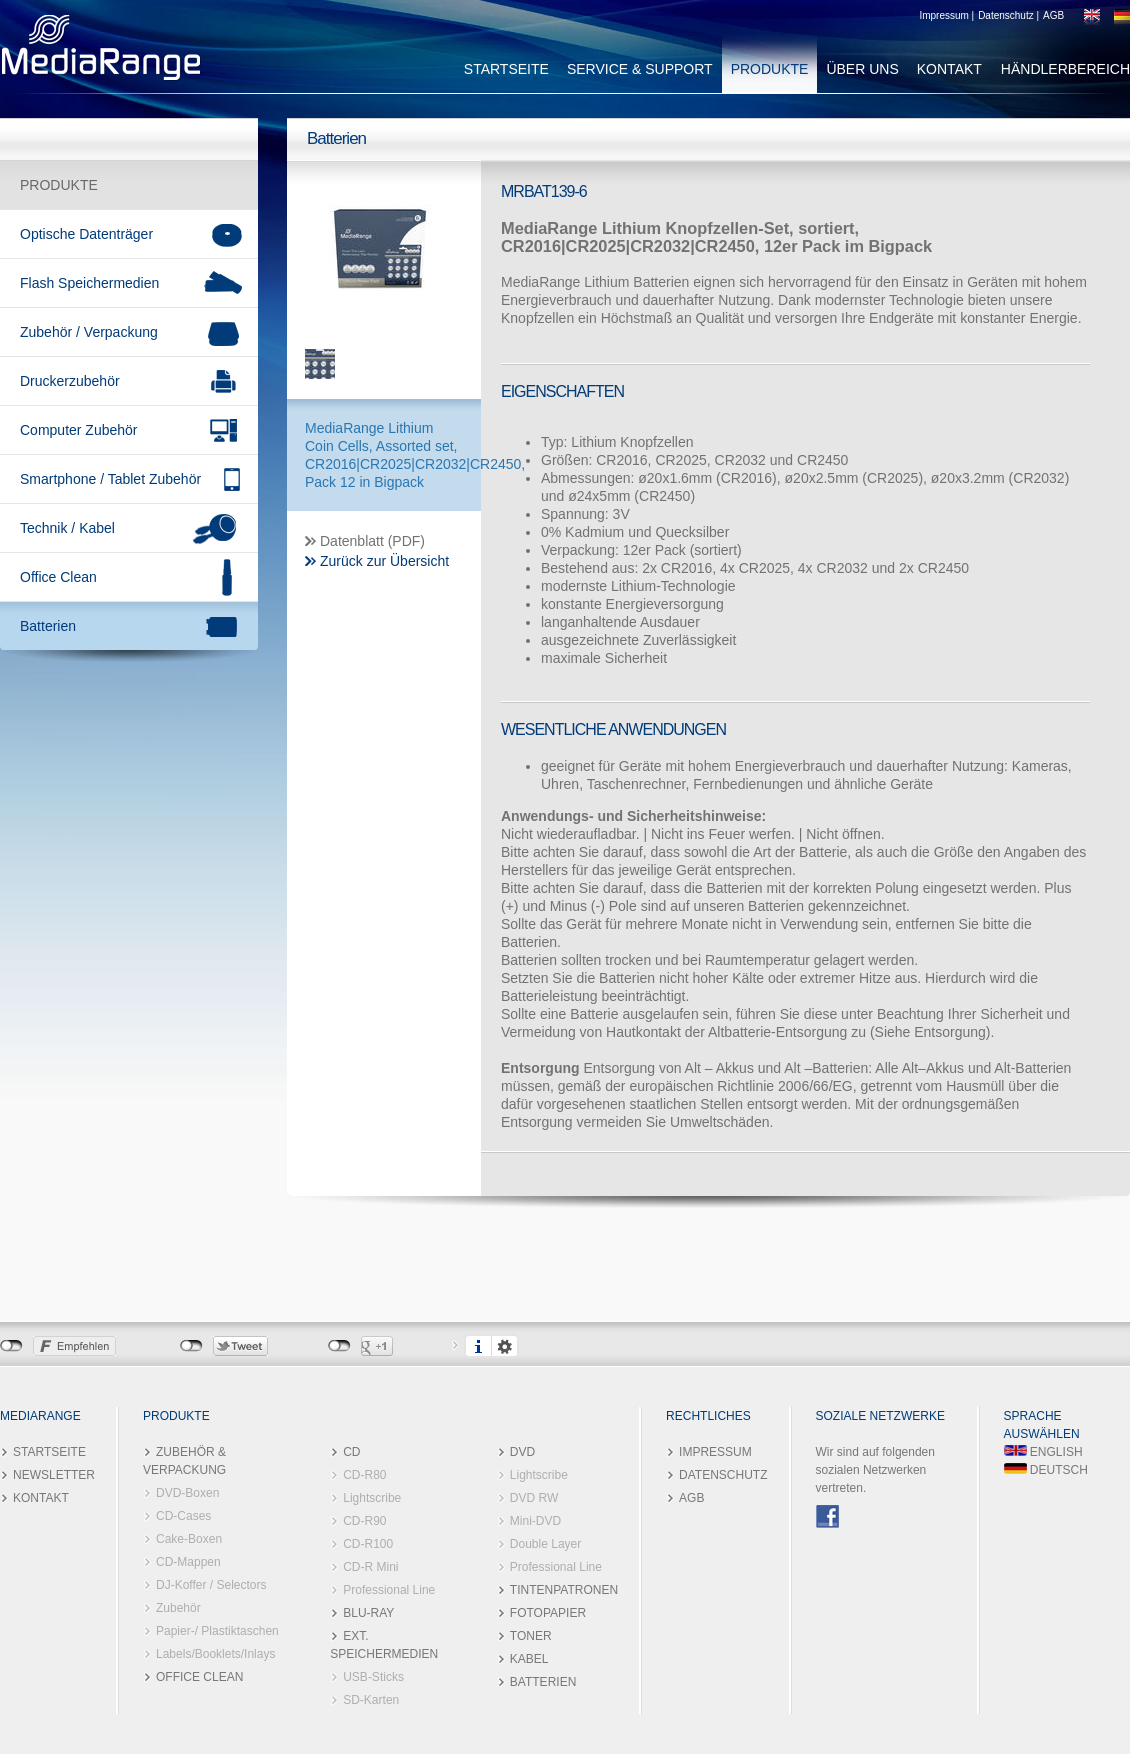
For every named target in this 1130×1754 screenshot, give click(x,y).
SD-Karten (371, 1700)
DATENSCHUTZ (723, 1475)
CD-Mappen (188, 1562)
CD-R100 (368, 1544)
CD (351, 1452)
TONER (531, 1636)
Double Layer (545, 1544)
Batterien (48, 626)
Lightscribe (372, 1498)
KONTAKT (949, 69)
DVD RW (534, 1498)
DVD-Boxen (187, 1493)
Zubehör (178, 1608)
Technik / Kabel (67, 528)
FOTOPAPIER (548, 1613)
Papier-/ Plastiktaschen (217, 1631)
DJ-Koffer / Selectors (211, 1585)
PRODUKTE (770, 69)
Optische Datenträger (86, 234)
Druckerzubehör (70, 381)
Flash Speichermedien (89, 283)
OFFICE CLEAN (199, 1677)
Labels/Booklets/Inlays (215, 1654)
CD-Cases (183, 1516)
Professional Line (389, 1590)
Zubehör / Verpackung (89, 332)
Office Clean (58, 577)
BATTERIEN (543, 1682)
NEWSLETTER (54, 1475)
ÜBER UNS (862, 69)
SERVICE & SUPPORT (640, 69)
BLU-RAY (368, 1613)
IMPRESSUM (715, 1452)
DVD (522, 1452)
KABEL (529, 1659)
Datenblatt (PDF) (372, 541)
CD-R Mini (370, 1567)
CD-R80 (364, 1475)
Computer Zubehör (79, 430)
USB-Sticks (373, 1677)
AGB (1053, 15)
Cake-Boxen (189, 1539)
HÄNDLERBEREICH (1065, 69)
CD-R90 (364, 1521)
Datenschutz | (1008, 15)
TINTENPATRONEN (564, 1590)
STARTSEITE (506, 69)
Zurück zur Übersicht (384, 561)
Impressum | (946, 15)
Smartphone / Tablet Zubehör (110, 479)
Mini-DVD (535, 1521)
